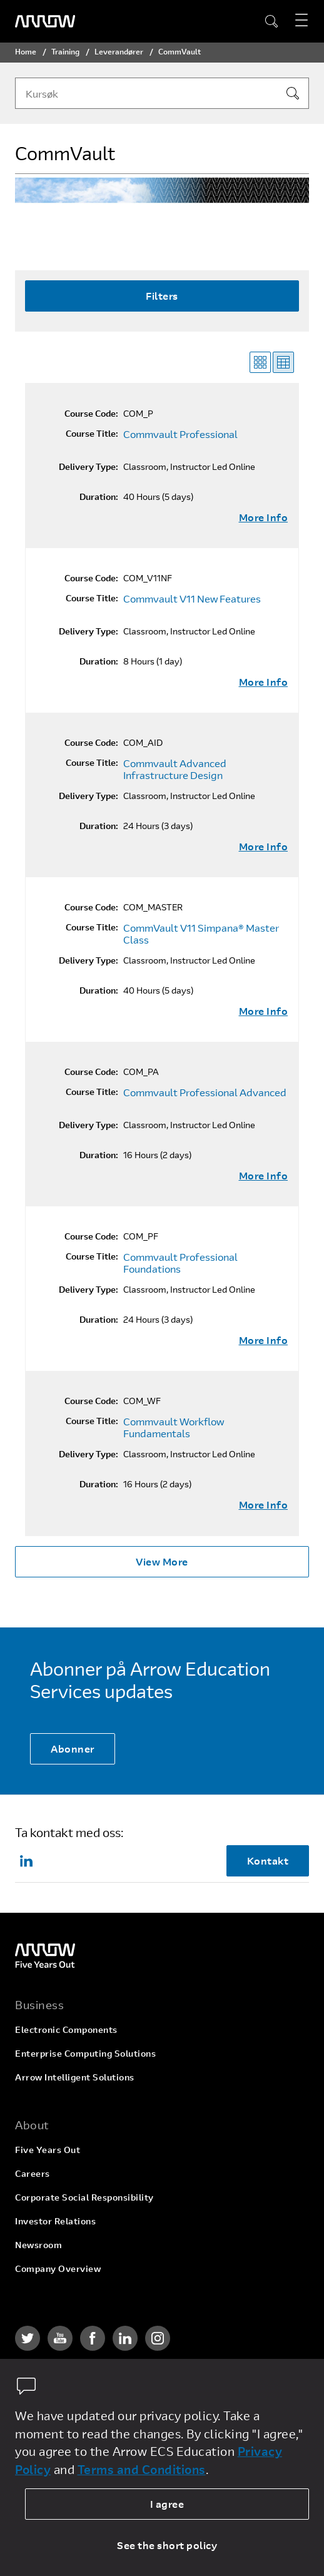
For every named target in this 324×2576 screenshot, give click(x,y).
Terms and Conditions (142, 2469)
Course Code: (91, 414)
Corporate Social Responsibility (84, 2197)
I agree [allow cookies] (167, 2503)
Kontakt (268, 1860)
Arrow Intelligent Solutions (74, 2077)
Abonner (72, 1748)
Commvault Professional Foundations (180, 1263)
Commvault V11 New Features (192, 598)
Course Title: (92, 434)
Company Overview (58, 2268)
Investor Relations (55, 2221)
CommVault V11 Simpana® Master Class (201, 933)
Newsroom (38, 2245)
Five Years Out (47, 2150)
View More (162, 1561)
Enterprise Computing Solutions (85, 2053)
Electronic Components (66, 2029)
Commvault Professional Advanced (204, 1092)
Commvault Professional (180, 434)
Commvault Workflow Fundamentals (173, 1427)
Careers (32, 2173)
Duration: (98, 497)
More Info (263, 517)
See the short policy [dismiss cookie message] (167, 2545)
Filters (162, 295)
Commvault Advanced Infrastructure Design (174, 769)
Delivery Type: (88, 467)
